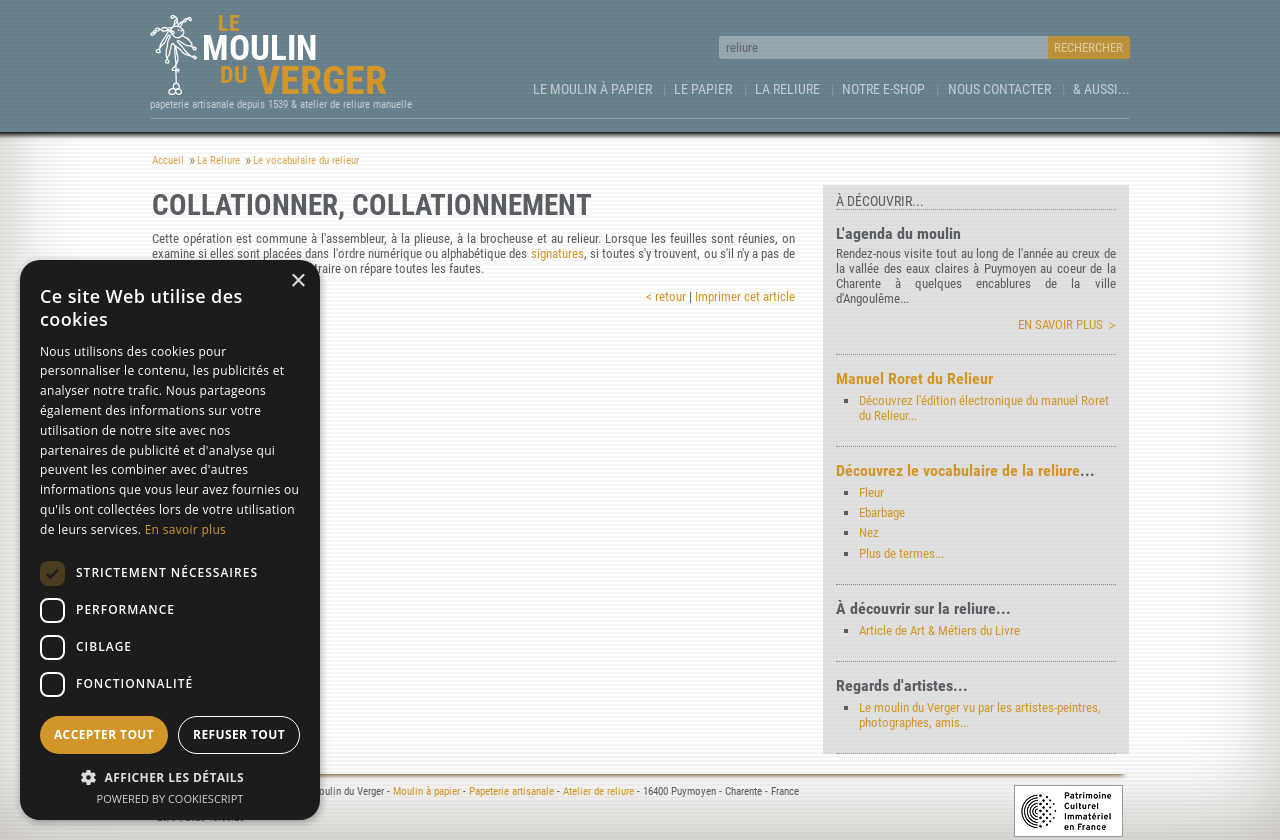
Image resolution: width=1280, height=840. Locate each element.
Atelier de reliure (598, 791)
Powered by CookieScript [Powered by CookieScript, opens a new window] (170, 798)
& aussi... (1101, 89)
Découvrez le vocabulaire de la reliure (958, 470)
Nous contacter (999, 89)
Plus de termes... (901, 553)
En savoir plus (1060, 324)
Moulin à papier (426, 791)
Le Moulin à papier (592, 89)
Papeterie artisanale (511, 791)
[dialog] (170, 540)
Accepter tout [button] (104, 734)
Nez (869, 532)
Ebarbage (882, 512)
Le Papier (703, 89)
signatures (557, 253)
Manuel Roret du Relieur (914, 378)
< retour (666, 296)
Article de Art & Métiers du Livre (939, 630)
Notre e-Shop (883, 89)
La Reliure (787, 89)
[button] (170, 776)
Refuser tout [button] (239, 734)
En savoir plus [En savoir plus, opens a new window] (185, 529)
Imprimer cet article (745, 296)
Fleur (871, 492)
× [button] (297, 281)
